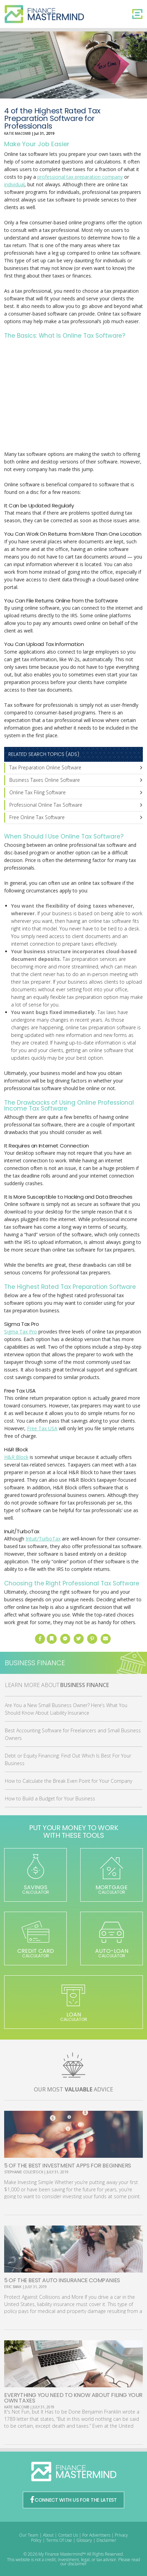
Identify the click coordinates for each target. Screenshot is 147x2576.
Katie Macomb (17, 133)
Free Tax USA (42, 1428)
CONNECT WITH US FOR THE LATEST (73, 2500)
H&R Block (16, 1457)
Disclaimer (106, 2540)
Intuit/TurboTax (43, 1538)
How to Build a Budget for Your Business (50, 1798)
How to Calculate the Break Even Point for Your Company (68, 1781)
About (48, 2535)
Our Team (28, 2535)
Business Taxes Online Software (44, 780)
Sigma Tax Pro (20, 1331)
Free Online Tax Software (37, 817)
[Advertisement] (74, 396)
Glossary (84, 2540)
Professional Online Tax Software (45, 805)
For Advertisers (96, 2535)
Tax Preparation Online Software (45, 767)
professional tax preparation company (80, 177)
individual (14, 184)
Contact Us (68, 2535)
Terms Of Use (59, 2540)
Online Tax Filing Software (37, 792)
